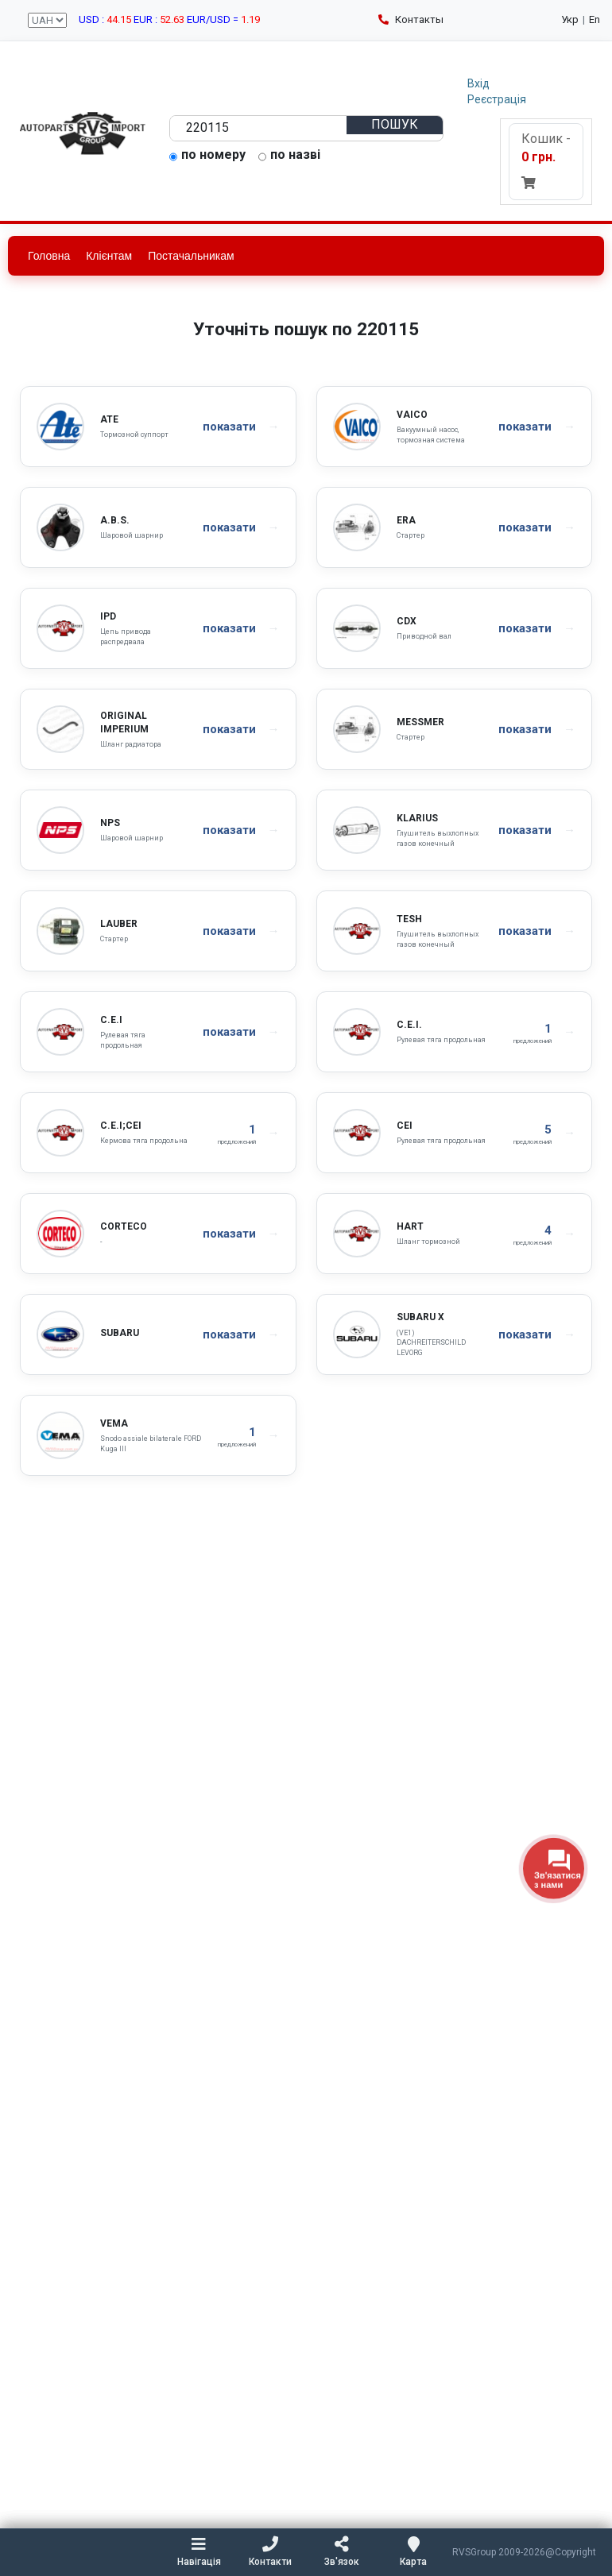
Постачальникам (191, 255)
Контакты (411, 19)
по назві (289, 155)
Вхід (478, 83)
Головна (49, 255)
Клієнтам (109, 255)
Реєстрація (496, 99)
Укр (570, 19)
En (594, 19)
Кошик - (546, 160)
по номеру (207, 155)
